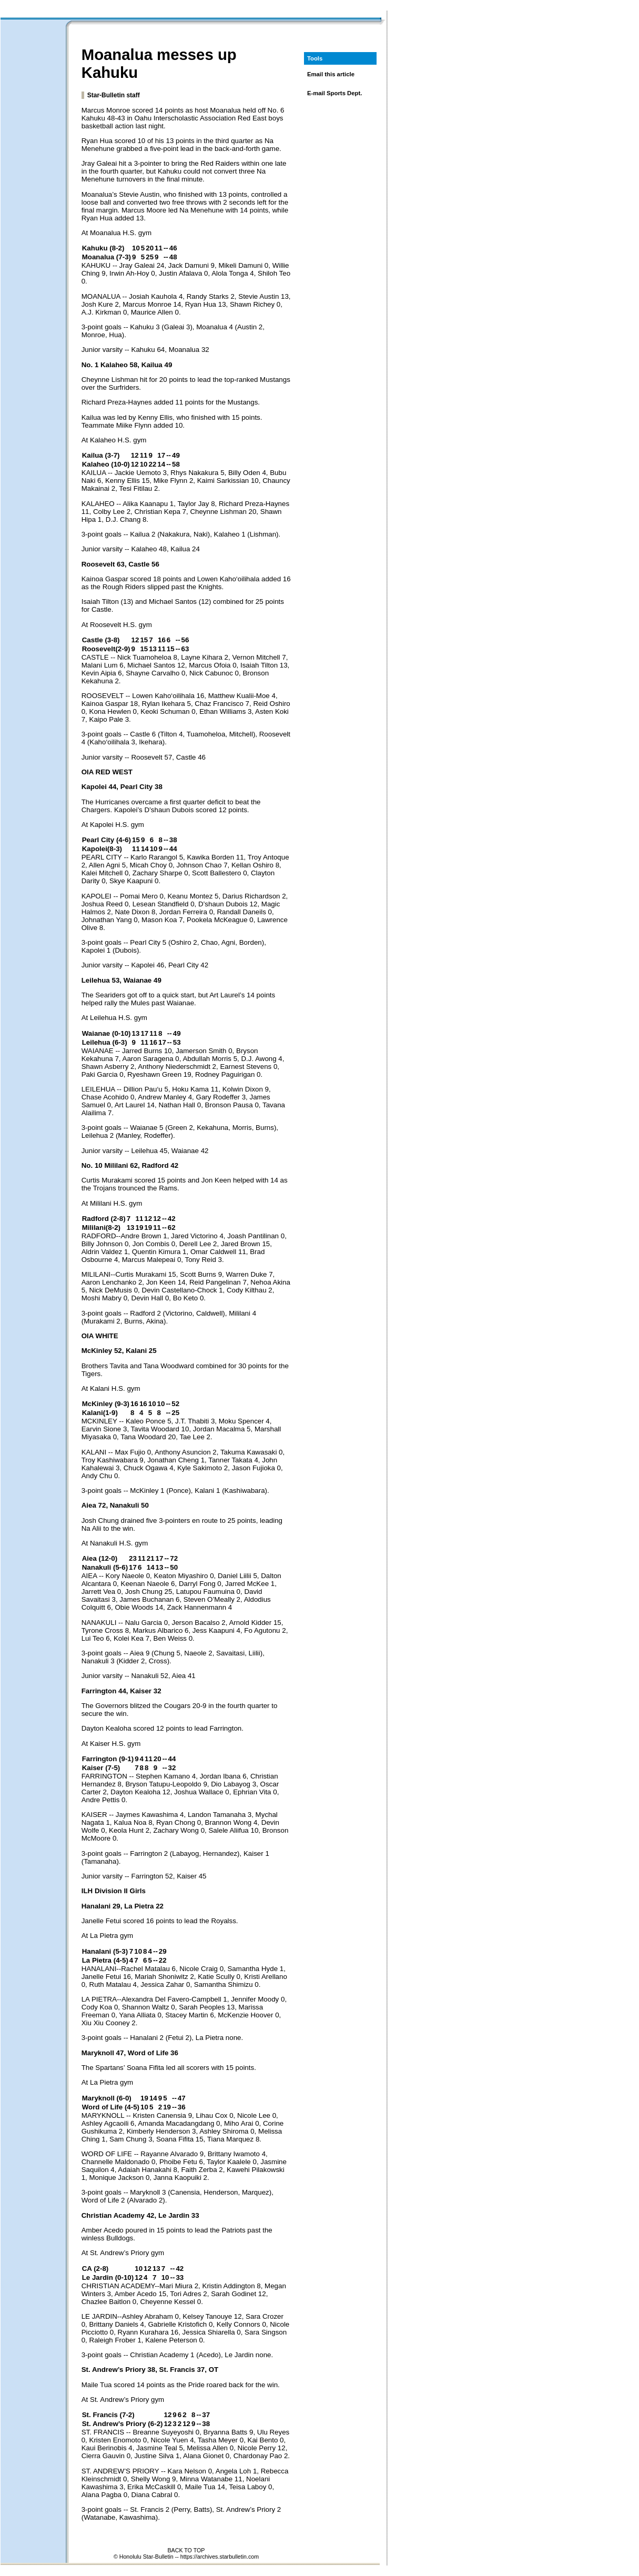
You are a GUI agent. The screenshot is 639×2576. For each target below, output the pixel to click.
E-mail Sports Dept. (334, 93)
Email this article (330, 74)
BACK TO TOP (186, 2550)
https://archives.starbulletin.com (219, 2556)
